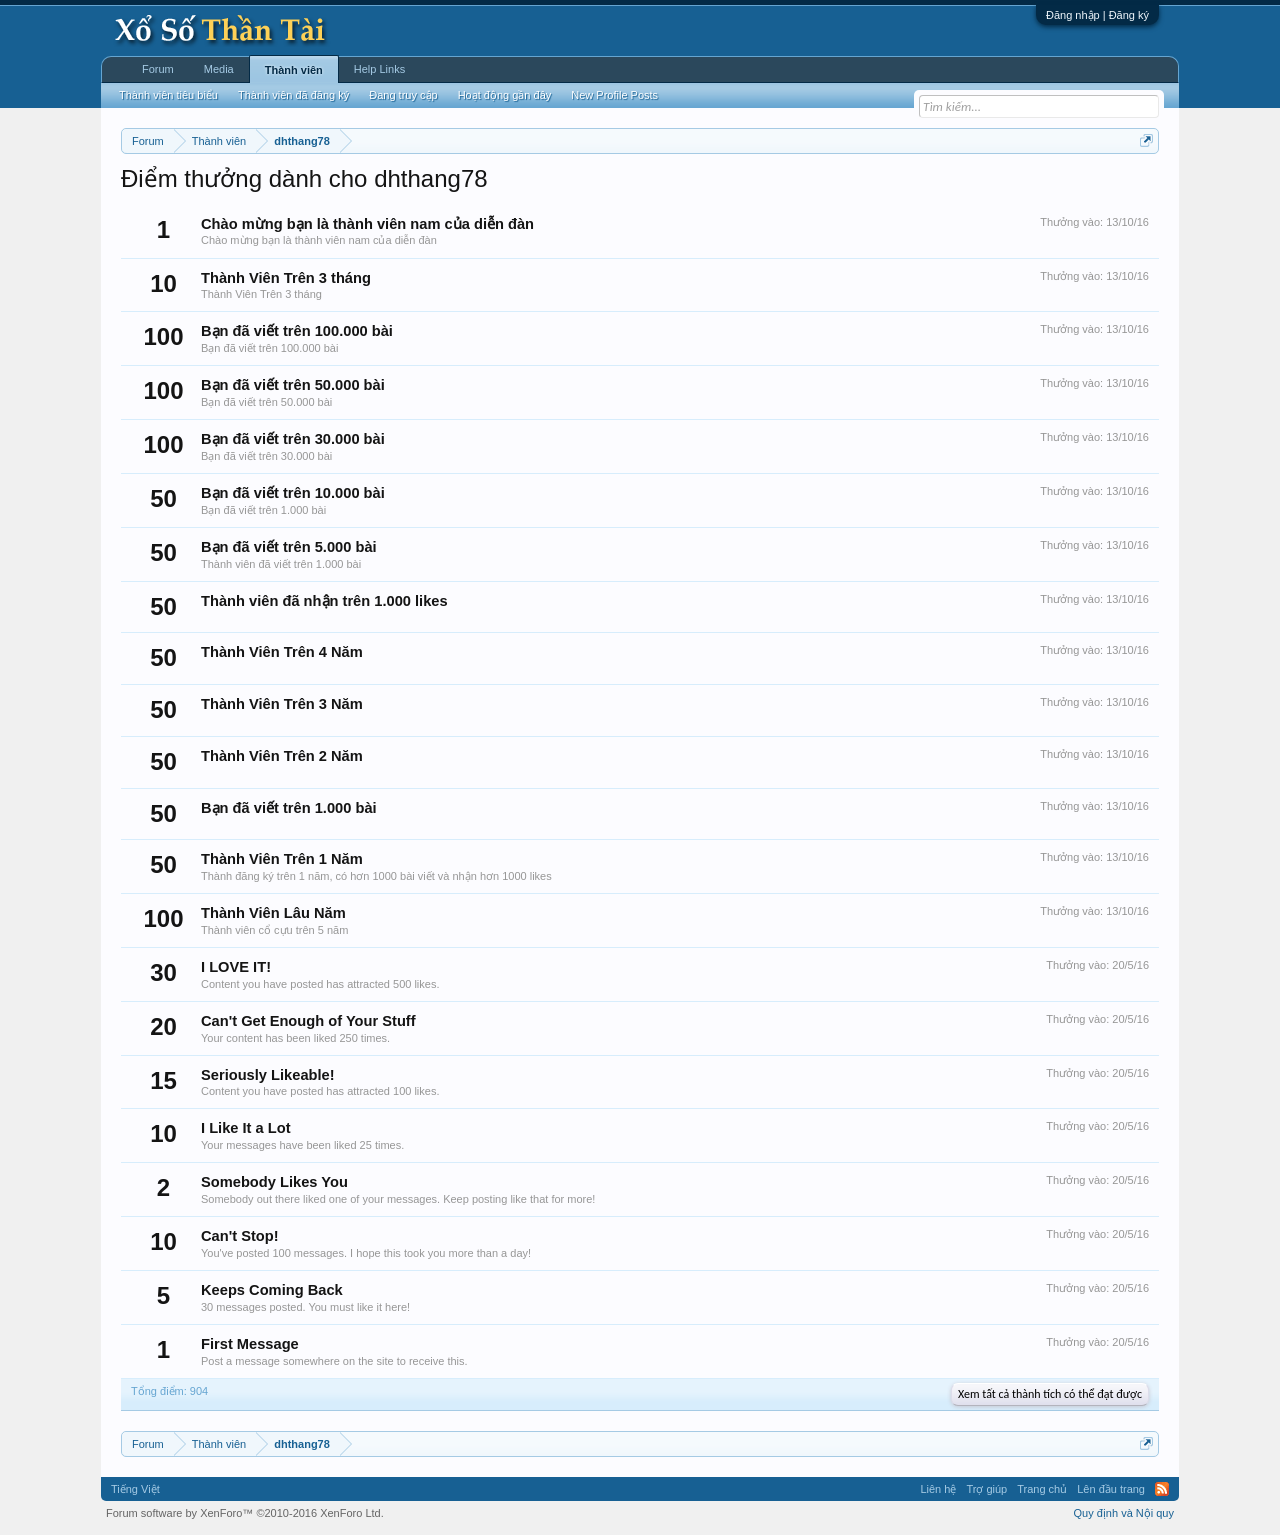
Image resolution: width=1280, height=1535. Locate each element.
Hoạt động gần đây (505, 95)
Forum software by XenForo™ (245, 1513)
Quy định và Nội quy (1124, 1513)
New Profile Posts (614, 95)
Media (219, 69)
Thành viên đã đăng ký (293, 95)
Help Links (379, 69)
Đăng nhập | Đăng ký (1097, 15)
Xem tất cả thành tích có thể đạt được (1050, 1394)
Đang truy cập (403, 95)
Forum (158, 69)
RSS (1162, 1489)
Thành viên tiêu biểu (168, 95)
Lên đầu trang (1111, 1489)
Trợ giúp (986, 1489)
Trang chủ (1042, 1489)
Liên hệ (938, 1489)
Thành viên (294, 70)
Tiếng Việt (135, 1489)
